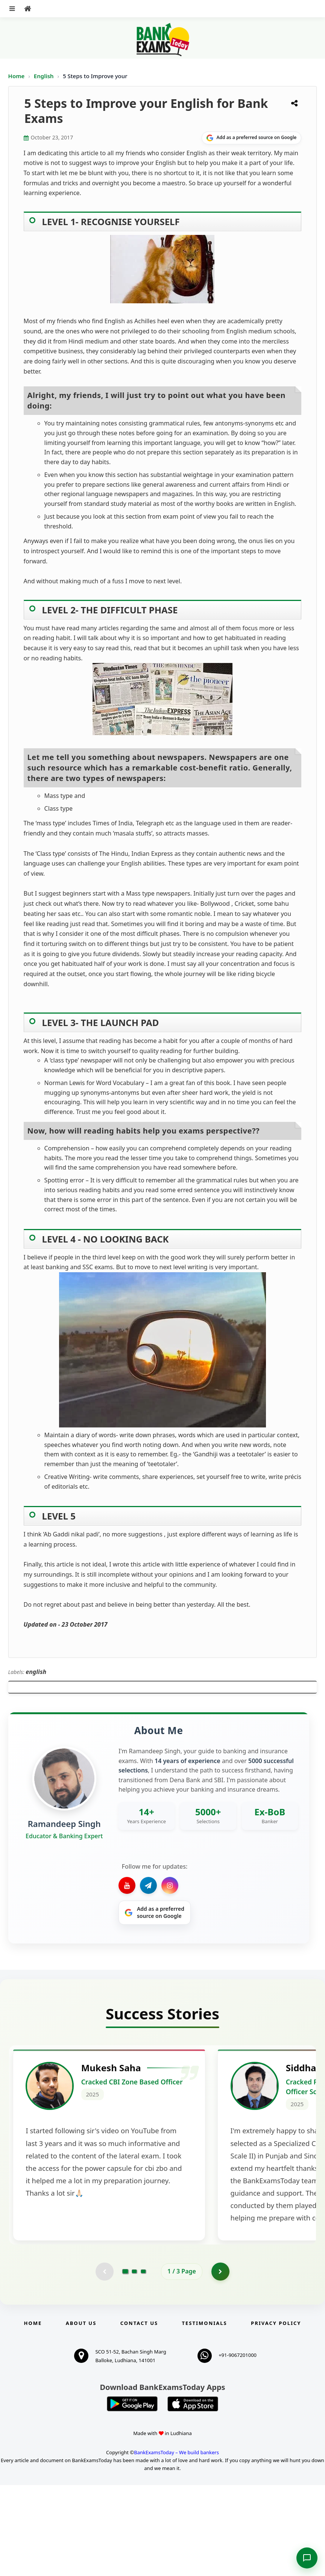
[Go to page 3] (143, 2362)
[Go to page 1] (125, 2362)
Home (16, 76)
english (36, 1672)
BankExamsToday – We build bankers (176, 2543)
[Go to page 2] (134, 2362)
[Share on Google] (251, 138)
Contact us (139, 2414)
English (44, 76)
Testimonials (204, 2414)
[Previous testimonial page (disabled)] (104, 2362)
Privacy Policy (276, 2414)
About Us (81, 2414)
